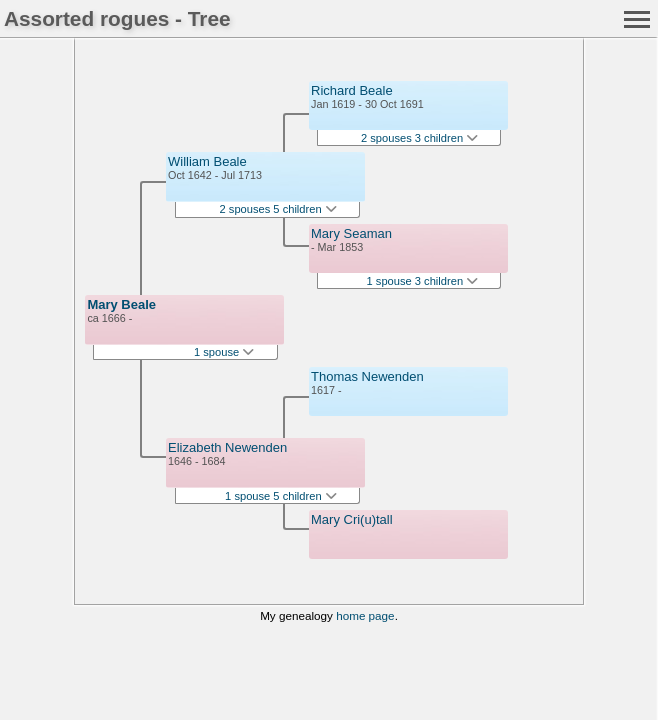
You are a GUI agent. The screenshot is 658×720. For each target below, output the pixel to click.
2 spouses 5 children (278, 209)
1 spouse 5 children (281, 496)
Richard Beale (352, 90)
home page (365, 615)
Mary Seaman (351, 233)
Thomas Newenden (367, 376)
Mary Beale (121, 304)
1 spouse (224, 352)
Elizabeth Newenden (227, 447)
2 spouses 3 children (419, 138)
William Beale (207, 161)
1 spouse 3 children (423, 281)
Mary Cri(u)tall (352, 519)
